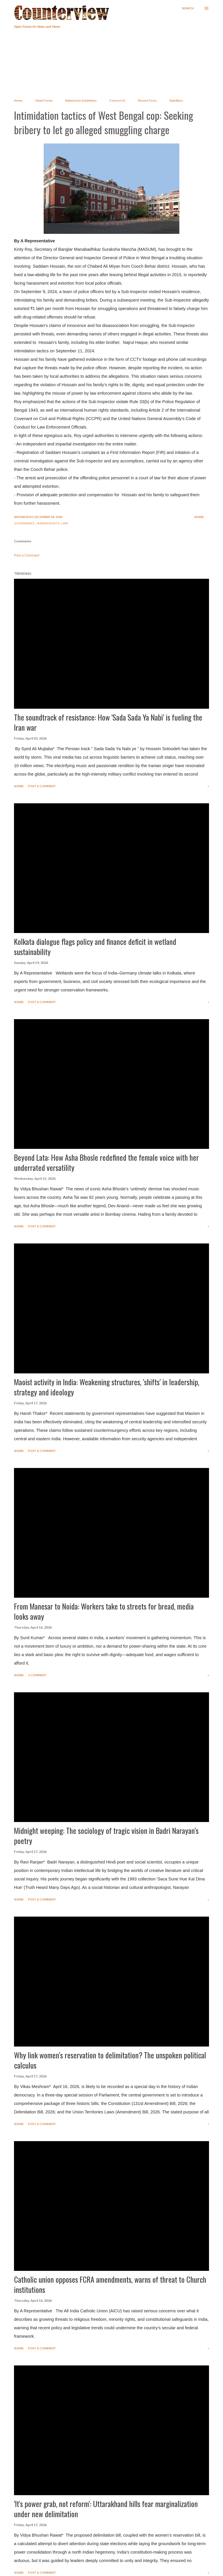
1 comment (37, 1675)
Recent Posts (147, 100)
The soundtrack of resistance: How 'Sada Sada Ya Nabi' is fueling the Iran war (108, 722)
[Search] (188, 8)
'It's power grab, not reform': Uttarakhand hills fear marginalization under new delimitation (106, 2508)
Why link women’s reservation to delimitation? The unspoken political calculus (110, 2060)
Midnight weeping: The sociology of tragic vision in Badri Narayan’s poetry (106, 1835)
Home (18, 100)
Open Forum (44, 100)
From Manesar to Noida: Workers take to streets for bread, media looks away (104, 1611)
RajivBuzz (176, 100)
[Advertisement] (111, 63)
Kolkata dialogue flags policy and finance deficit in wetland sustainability (95, 946)
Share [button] (199, 517)
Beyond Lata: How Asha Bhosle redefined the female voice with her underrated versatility (106, 1162)
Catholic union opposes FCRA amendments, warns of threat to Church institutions (110, 2284)
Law (64, 523)
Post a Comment (26, 555)
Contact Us (117, 100)
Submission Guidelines (81, 100)
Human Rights (48, 523)
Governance (24, 523)
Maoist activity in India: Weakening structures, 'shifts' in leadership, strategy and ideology (106, 1387)
